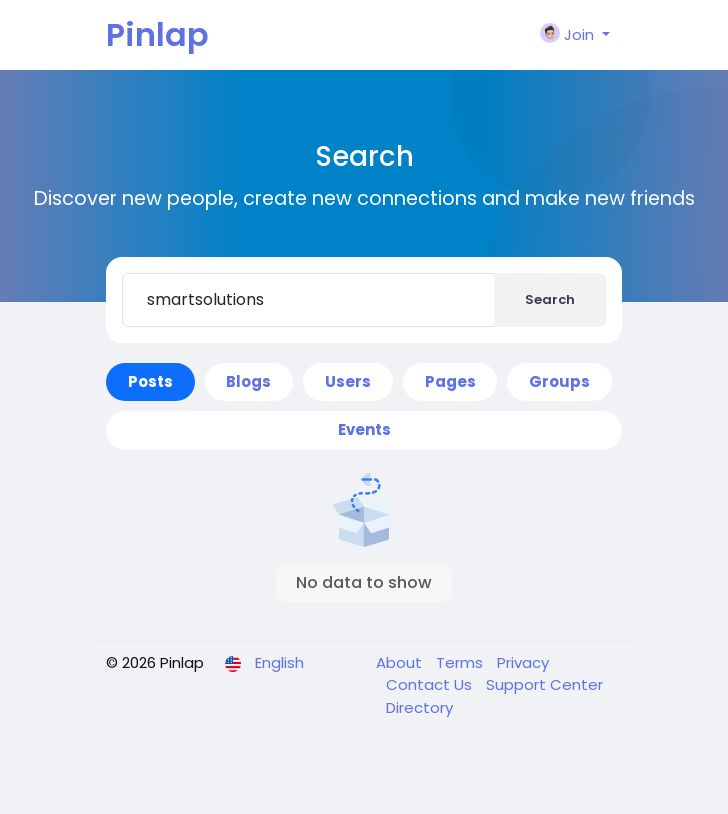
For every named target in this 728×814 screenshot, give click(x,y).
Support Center (544, 684)
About (401, 662)
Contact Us (431, 684)
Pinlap (157, 34)
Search (550, 299)
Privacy (523, 662)
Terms (461, 662)
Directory (419, 707)
